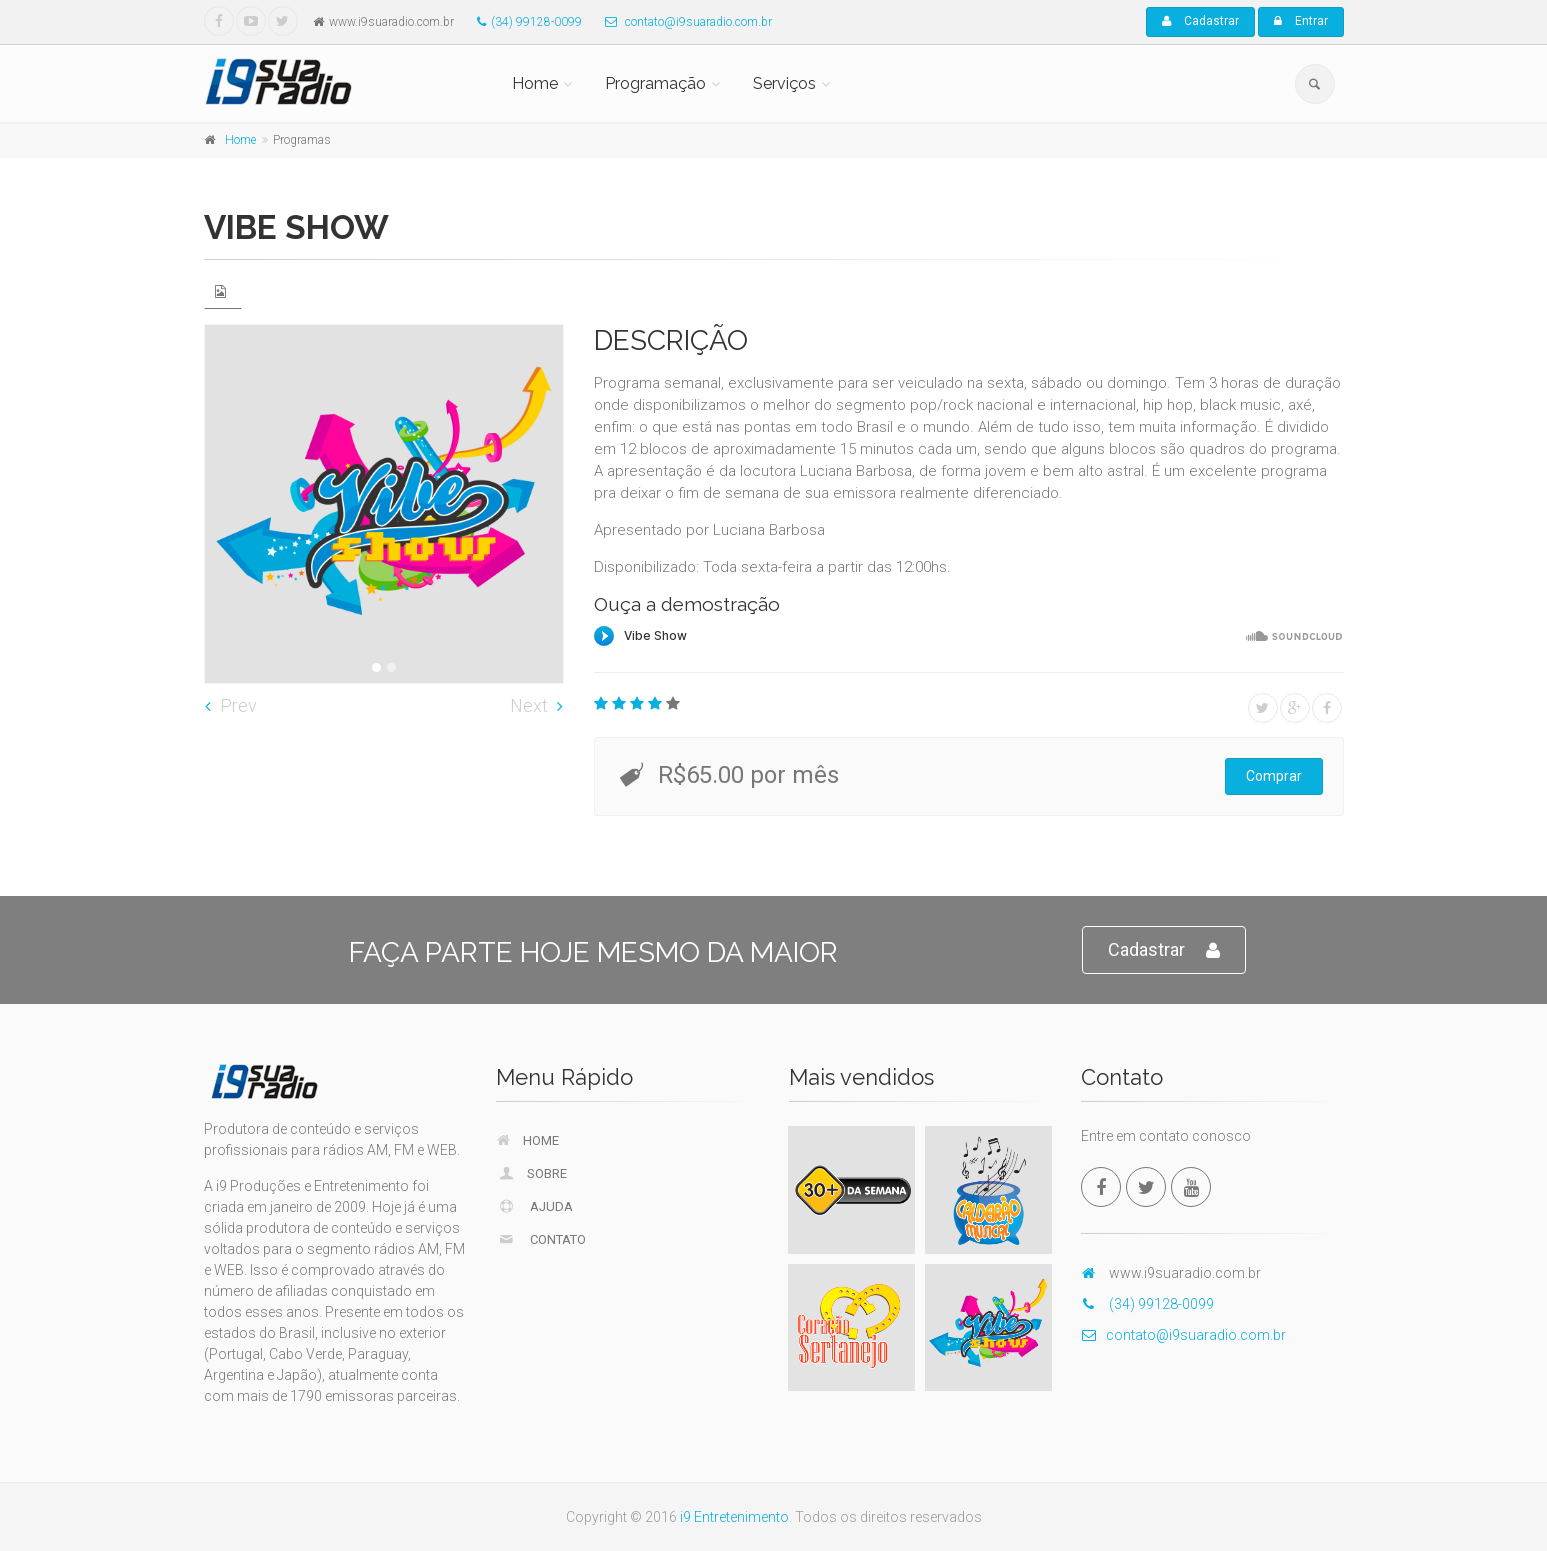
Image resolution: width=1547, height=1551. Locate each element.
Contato (541, 1239)
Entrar (1301, 21)
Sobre (532, 1173)
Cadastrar (1200, 21)
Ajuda (535, 1206)
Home (535, 83)
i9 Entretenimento (734, 1517)
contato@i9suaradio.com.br (683, 22)
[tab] (223, 291)
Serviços (784, 83)
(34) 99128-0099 (524, 22)
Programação (655, 83)
